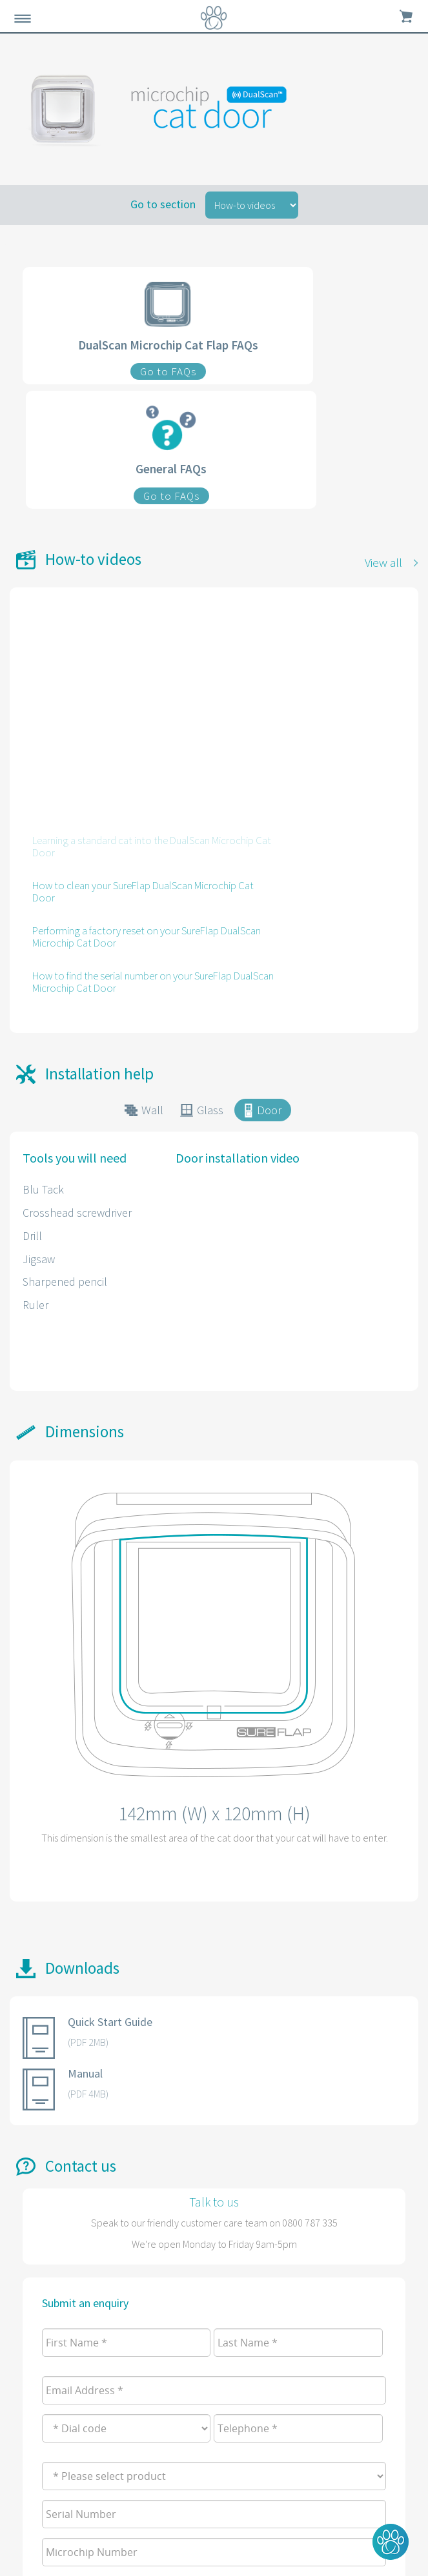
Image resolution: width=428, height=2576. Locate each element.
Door (269, 1109)
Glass (210, 1109)
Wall (152, 1109)
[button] (390, 2542)
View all (383, 562)
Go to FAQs (168, 371)
